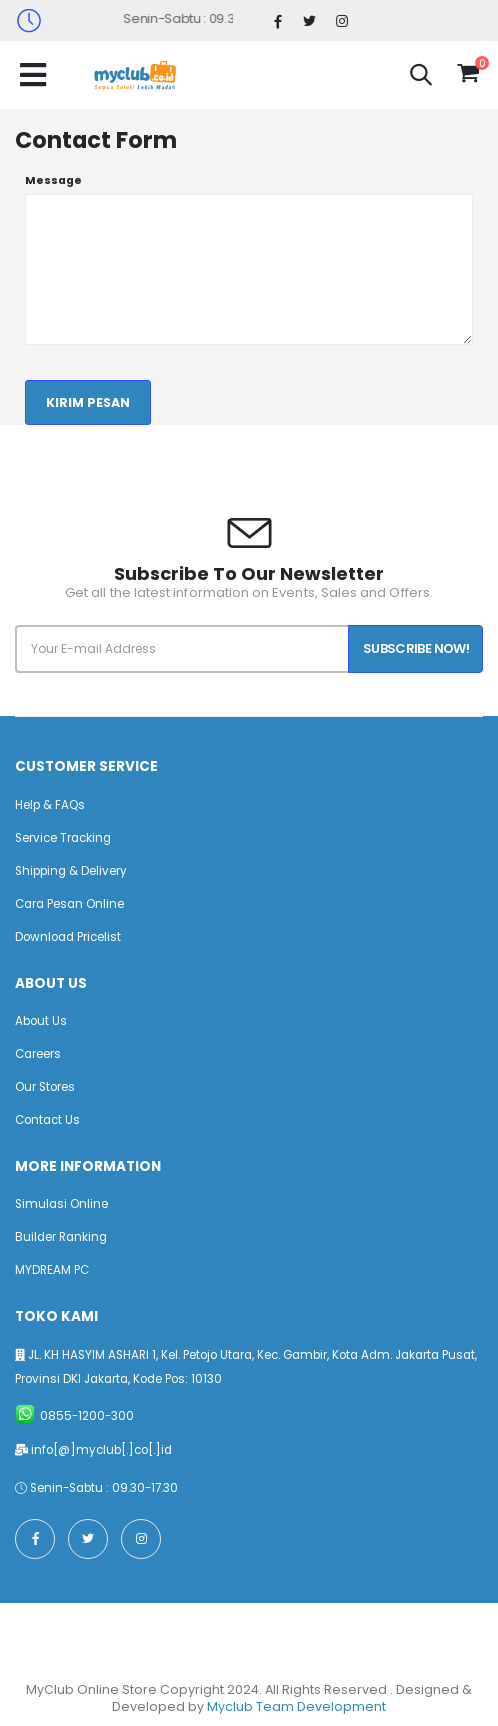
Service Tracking (63, 838)
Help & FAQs (50, 805)
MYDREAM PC (52, 1270)
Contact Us (47, 1120)
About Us (41, 1021)
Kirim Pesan (88, 402)
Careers (38, 1054)
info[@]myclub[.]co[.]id (101, 1450)
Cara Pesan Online (69, 904)
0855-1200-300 (87, 1416)
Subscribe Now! (416, 648)
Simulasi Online (61, 1204)
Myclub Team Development (296, 1706)
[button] (421, 77)
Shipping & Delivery (71, 871)
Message (53, 180)
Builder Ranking (61, 1237)
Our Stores (45, 1087)
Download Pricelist (68, 937)
